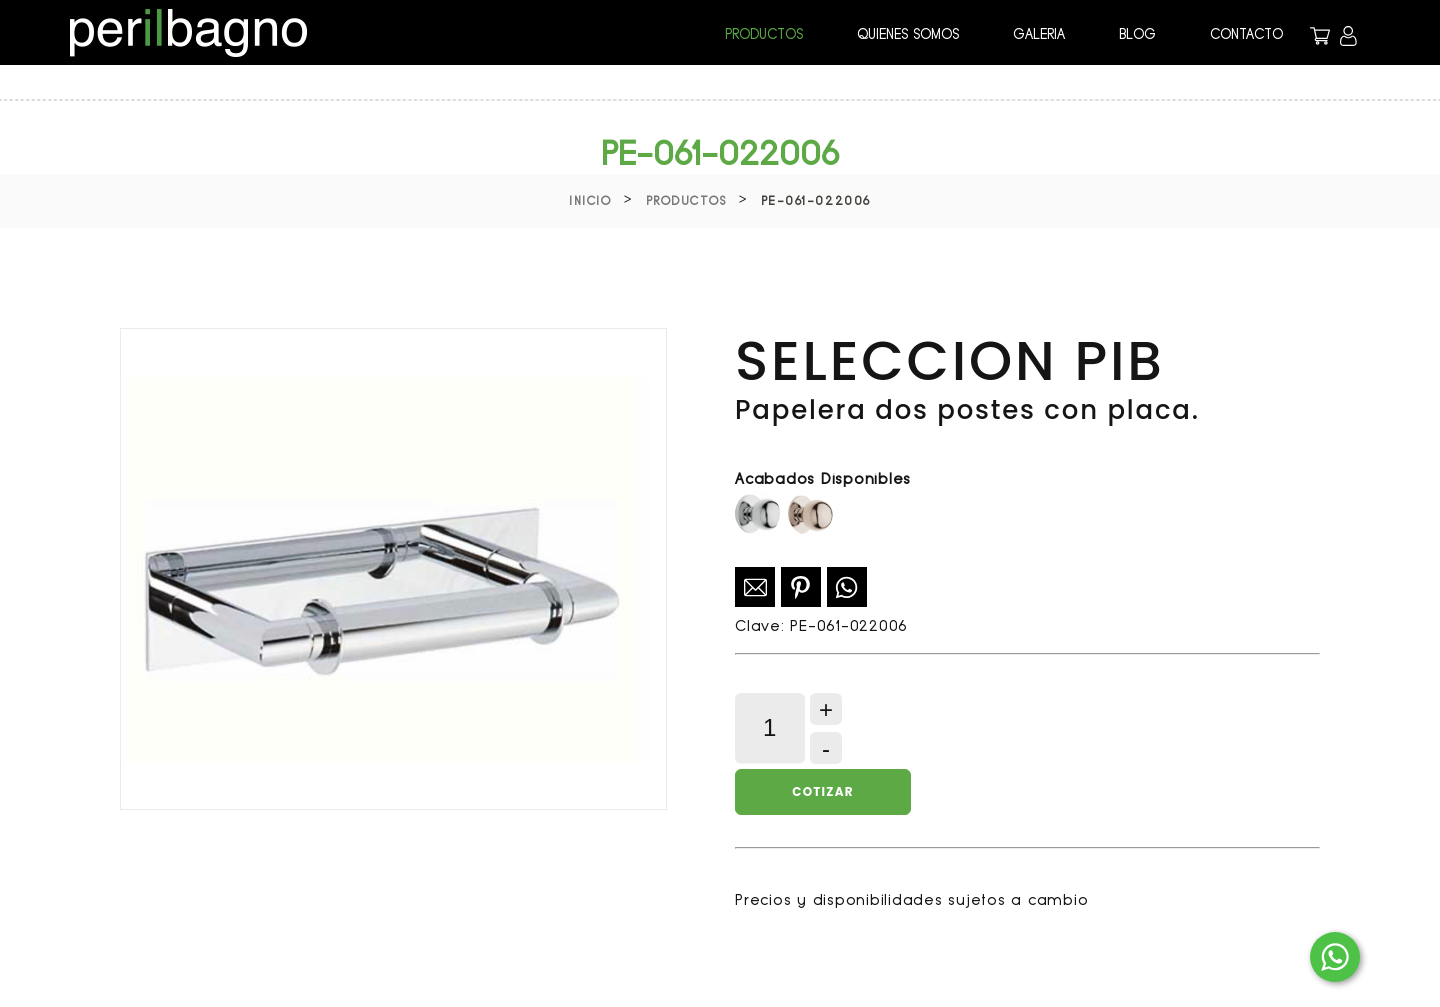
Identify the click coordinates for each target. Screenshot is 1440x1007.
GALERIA (1039, 34)
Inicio (590, 201)
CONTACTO (1246, 34)
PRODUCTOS (764, 34)
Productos (686, 201)
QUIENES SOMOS (908, 34)
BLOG (1137, 34)
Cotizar (822, 791)
